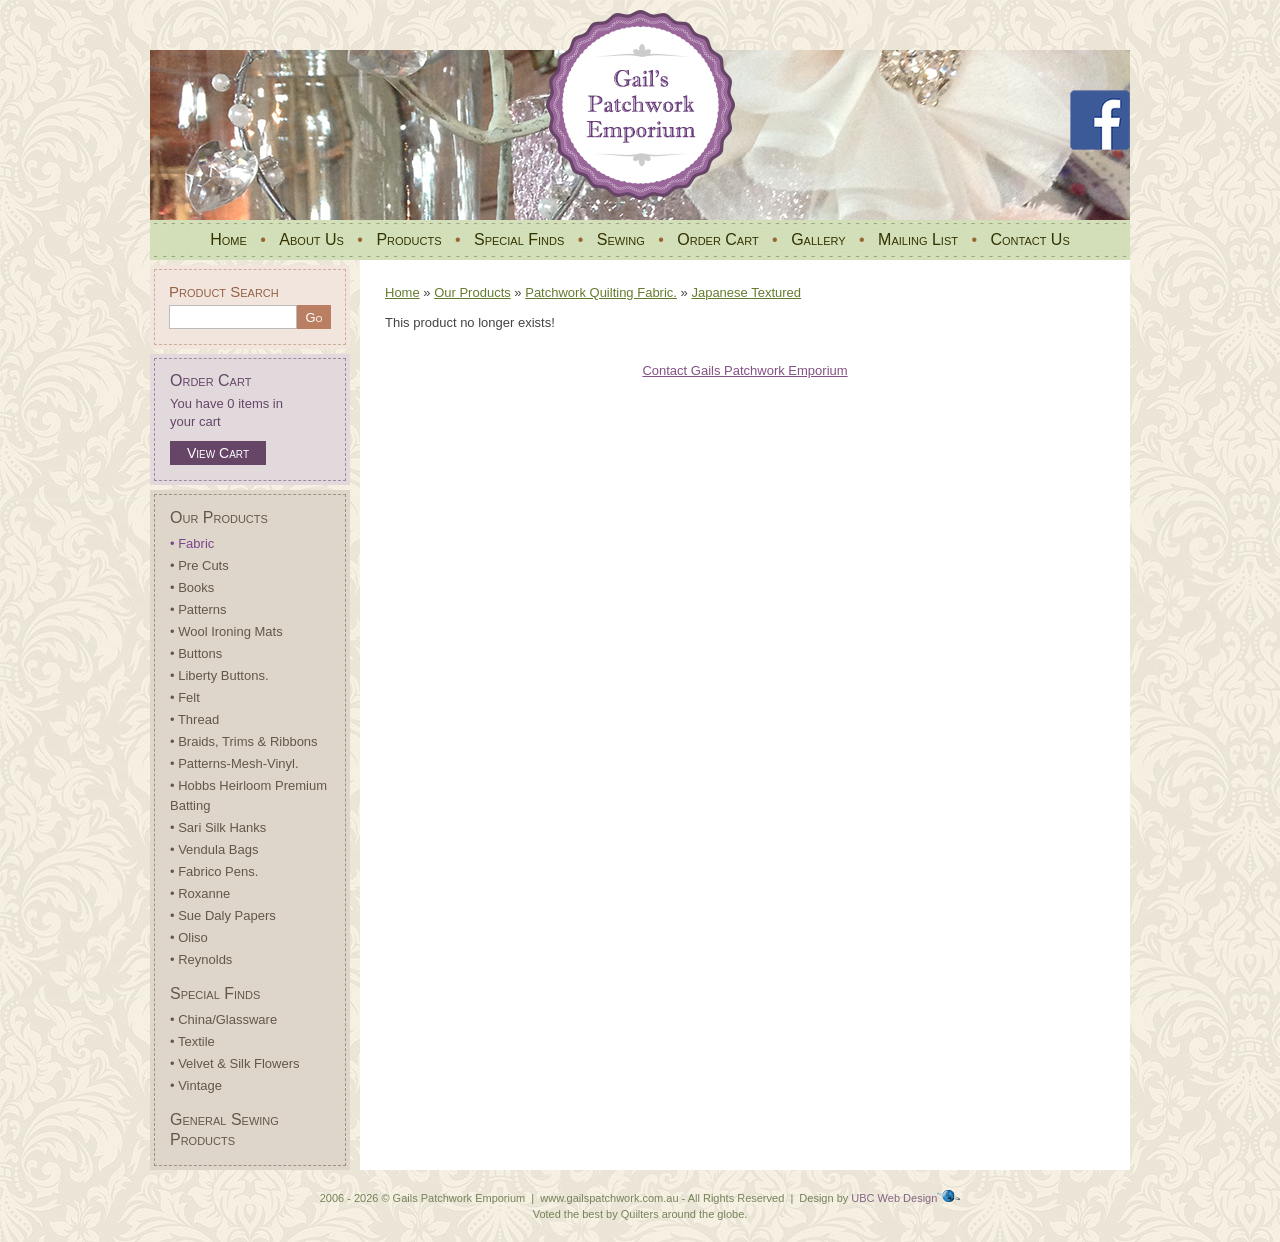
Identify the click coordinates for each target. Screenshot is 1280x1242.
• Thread (194, 719)
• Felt (185, 697)
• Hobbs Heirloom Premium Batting (248, 795)
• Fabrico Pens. (214, 871)
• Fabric (192, 543)
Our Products (219, 517)
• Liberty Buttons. (219, 675)
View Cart (218, 453)
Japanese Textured (746, 292)
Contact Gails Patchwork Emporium (744, 370)
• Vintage (196, 1085)
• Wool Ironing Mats (226, 631)
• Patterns (198, 609)
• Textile (192, 1041)
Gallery (818, 239)
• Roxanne (200, 893)
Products (408, 239)
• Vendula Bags (214, 849)
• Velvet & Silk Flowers (235, 1063)
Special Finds (519, 239)
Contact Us (1029, 239)
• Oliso (189, 937)
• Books (192, 587)
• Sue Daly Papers (223, 915)
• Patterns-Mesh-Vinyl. (234, 763)
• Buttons (196, 653)
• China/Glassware (223, 1019)
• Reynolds (201, 959)
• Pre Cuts (199, 565)
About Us (311, 239)
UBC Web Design (894, 1198)
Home (228, 239)
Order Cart (717, 239)
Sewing (621, 239)
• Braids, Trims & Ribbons (244, 741)
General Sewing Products (224, 1129)
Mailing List (918, 239)
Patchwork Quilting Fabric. (601, 292)
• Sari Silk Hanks (218, 827)
